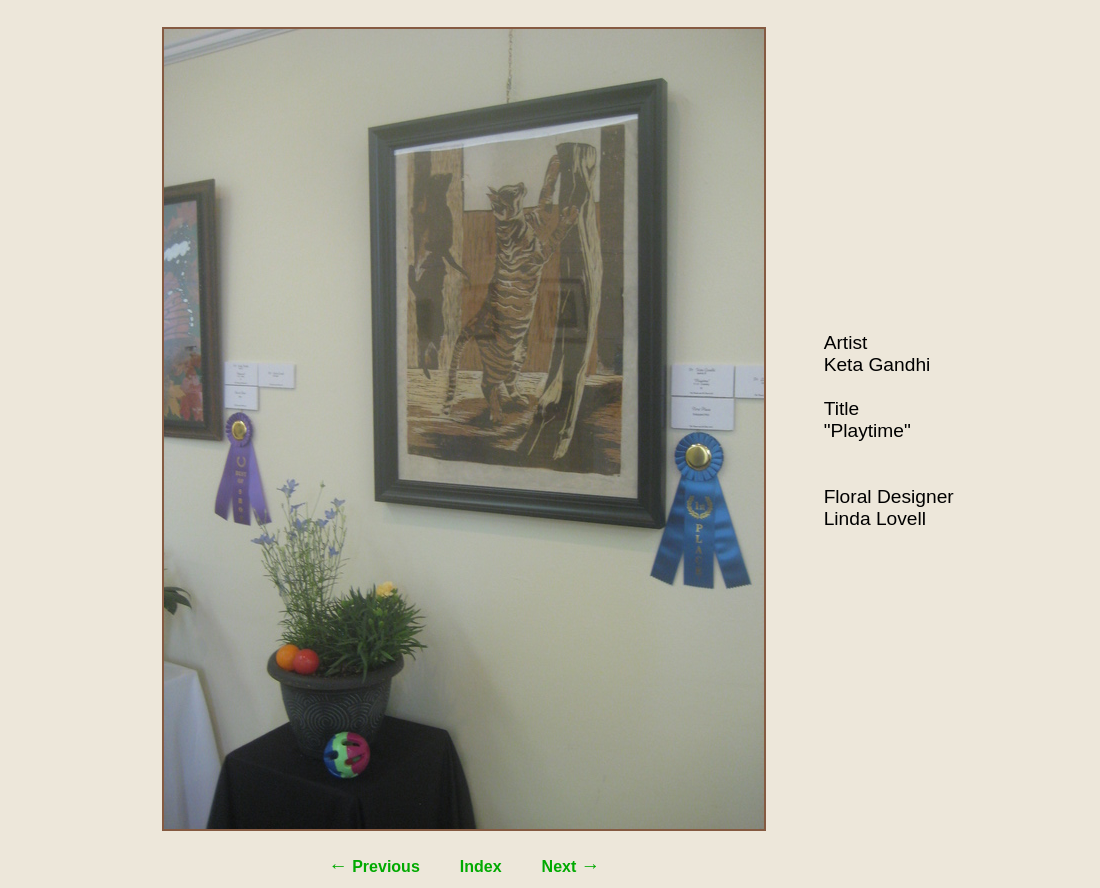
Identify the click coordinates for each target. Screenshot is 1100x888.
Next (571, 866)
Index (481, 866)
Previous (374, 866)
